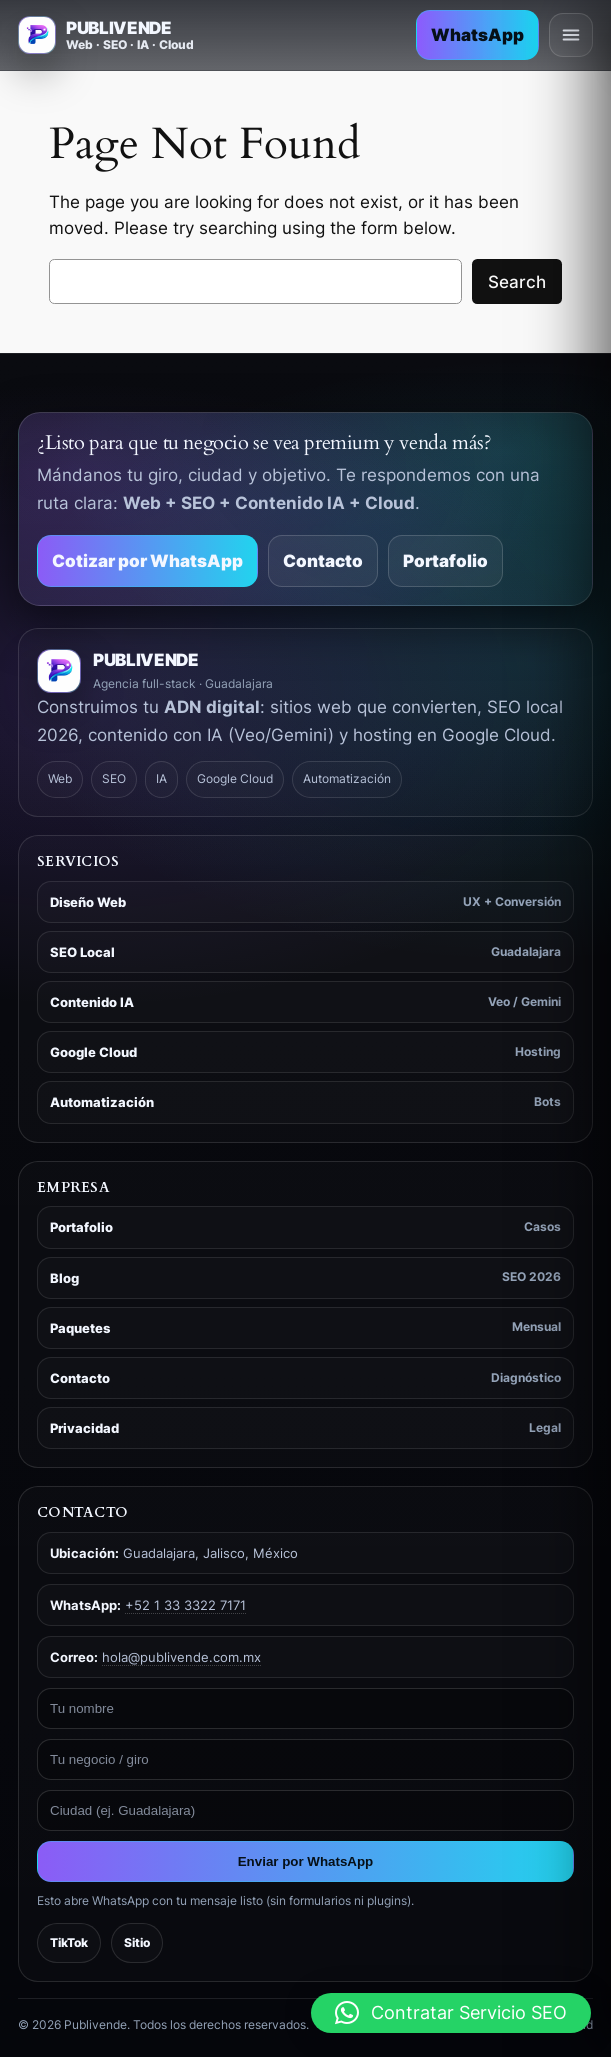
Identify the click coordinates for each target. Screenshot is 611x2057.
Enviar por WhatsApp (306, 1861)
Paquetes (305, 1327)
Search (517, 282)
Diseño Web (305, 902)
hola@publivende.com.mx (181, 1657)
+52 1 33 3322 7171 (185, 1605)
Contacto (323, 561)
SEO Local (305, 952)
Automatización (305, 1102)
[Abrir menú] (571, 35)
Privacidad (305, 1428)
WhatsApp (477, 35)
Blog (305, 1277)
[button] (451, 2013)
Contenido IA (305, 1002)
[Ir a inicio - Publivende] (106, 35)
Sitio (137, 1942)
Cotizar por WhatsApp (147, 561)
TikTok (69, 1942)
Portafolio (445, 561)
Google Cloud (305, 1052)
